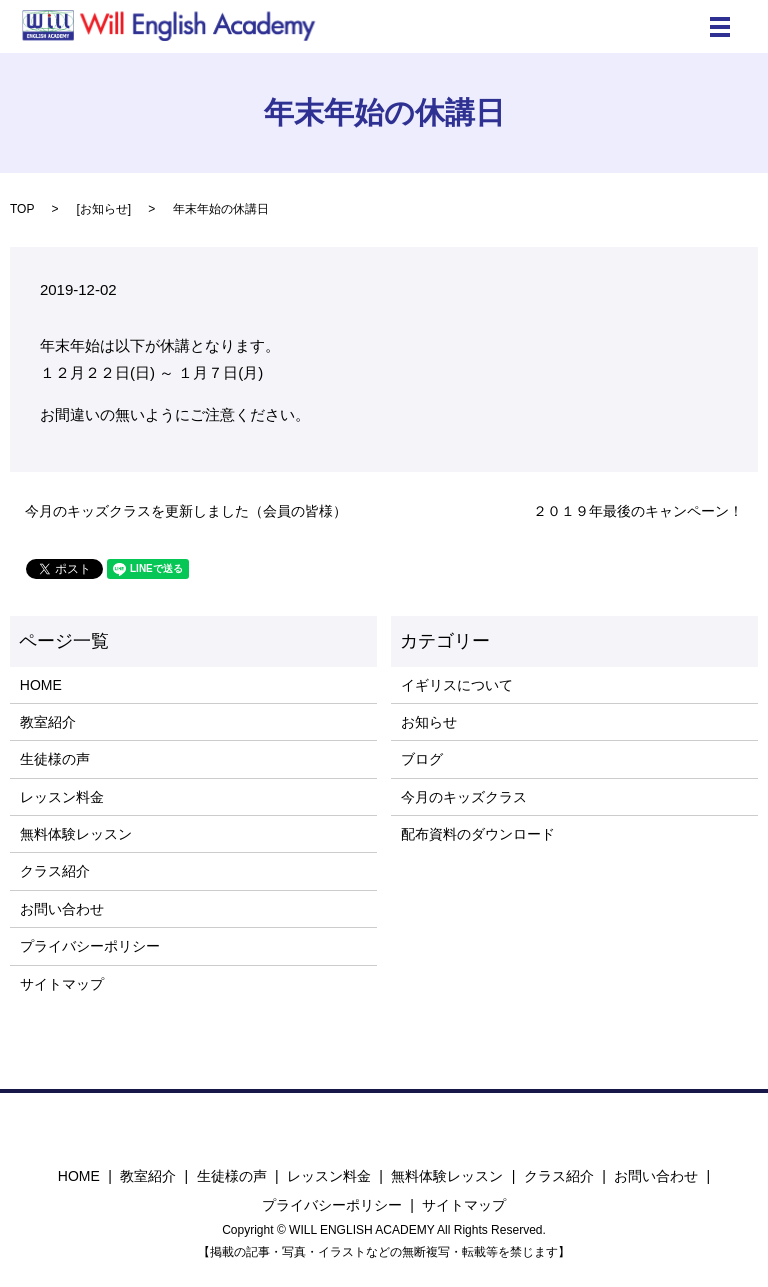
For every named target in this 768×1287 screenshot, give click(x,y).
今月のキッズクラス (464, 797)
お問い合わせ (62, 909)
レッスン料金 (62, 797)
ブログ (422, 759)
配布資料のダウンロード (478, 834)
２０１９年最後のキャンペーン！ (638, 511)
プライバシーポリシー (90, 946)
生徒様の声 (55, 759)
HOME (41, 685)
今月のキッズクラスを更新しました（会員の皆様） (186, 511)
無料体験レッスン (76, 834)
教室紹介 (48, 722)
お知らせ (104, 209)
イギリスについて (457, 685)
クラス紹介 (55, 871)
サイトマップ (62, 984)
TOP (22, 209)
